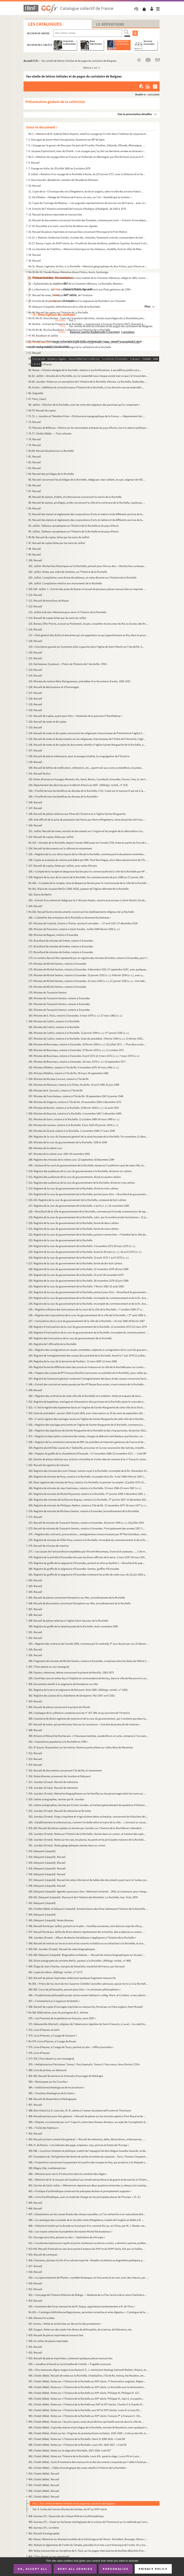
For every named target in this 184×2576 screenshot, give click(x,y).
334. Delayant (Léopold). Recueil (46, 1862)
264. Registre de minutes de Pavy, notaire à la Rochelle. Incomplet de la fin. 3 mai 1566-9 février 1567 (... (87, 1476)
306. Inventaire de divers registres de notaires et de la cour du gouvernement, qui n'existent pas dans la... (88, 1718)
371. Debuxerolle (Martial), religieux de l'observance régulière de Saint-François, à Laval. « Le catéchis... (87, 2024)
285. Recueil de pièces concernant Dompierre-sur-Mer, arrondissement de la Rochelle (76, 1597)
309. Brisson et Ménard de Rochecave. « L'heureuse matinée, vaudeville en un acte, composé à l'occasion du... (88, 1736)
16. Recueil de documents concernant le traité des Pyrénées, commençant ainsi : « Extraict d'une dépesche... (88, 220)
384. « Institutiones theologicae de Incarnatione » (56, 2087)
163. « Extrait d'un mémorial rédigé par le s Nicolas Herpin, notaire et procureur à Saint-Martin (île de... (87, 900)
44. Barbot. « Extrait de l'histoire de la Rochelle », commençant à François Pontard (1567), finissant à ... (87, 324)
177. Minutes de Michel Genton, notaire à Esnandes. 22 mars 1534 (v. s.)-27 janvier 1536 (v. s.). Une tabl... (87, 981)
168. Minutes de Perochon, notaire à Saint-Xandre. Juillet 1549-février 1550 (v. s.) (74, 929)
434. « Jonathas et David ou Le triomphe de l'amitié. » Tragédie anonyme (69, 2364)
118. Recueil (35, 641)
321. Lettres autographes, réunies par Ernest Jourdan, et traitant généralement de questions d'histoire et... (88, 1805)
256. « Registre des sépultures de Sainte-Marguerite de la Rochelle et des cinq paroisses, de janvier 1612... (88, 1430)
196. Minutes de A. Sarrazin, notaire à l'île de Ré (55, 1090)
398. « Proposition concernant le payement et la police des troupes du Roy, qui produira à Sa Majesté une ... (88, 2162)
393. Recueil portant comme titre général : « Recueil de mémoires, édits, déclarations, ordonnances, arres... (87, 2139)
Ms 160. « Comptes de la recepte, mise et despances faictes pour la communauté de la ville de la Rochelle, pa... (88, 883)
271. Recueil (35, 1517)
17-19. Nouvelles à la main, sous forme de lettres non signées (62, 226)
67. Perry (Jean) (37, 399)
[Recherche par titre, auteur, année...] (87, 33)
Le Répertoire (110, 24)
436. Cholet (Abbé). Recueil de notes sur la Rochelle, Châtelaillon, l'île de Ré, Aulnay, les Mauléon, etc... (87, 2375)
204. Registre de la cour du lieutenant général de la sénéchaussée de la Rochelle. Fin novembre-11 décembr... (88, 1136)
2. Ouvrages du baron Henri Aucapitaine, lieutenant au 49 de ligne (66, 139)
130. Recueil (35, 710)
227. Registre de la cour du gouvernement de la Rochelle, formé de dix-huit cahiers (75, 1263)
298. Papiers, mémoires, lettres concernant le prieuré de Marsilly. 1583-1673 (71, 1672)
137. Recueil (35, 750)
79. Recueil (34, 445)
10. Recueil (34, 185)
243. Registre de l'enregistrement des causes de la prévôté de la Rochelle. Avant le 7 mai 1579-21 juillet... (87, 1355)
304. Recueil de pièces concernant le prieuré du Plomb (59, 1707)
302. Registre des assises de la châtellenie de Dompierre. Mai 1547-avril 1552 (71, 1695)
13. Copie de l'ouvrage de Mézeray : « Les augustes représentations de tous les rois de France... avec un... (87, 203)
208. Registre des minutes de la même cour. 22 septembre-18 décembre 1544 (71, 1159)
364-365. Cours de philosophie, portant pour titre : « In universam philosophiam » (74, 1989)
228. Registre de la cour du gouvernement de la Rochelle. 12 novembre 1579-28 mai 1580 (78, 1269)
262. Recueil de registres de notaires (48, 1465)
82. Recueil (34, 462)
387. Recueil (35, 2104)
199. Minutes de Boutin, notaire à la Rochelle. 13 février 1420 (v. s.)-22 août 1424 (73, 1107)
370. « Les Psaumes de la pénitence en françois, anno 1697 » (62, 2018)
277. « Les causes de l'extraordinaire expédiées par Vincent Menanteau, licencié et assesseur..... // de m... (87, 1551)
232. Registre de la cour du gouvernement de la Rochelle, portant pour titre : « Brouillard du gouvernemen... (88, 1292)
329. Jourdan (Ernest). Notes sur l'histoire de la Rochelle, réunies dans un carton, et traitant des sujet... (87, 1834)
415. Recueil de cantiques (42, 2254)
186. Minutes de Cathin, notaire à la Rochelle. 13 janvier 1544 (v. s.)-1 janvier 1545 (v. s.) (78, 1033)
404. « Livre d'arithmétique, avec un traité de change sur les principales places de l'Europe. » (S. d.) (84, 2197)
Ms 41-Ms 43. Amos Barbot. (87, 318)
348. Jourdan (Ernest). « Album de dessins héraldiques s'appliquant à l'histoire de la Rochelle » (82, 1937)
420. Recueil (35, 2283)
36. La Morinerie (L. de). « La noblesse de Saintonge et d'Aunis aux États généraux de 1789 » (80, 289)
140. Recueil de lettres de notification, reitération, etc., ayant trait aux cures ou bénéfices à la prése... (85, 767)
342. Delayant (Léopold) (42, 1903)
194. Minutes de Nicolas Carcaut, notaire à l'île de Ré (58, 1079)
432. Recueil (35, 2352)
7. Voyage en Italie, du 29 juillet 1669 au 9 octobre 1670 (59, 168)
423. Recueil (35, 2300)
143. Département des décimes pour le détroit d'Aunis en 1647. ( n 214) (78, 785)
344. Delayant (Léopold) (42, 1914)
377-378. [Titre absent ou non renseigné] (51, 2058)
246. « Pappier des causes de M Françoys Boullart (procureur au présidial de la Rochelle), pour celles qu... (88, 1373)
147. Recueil (35, 808)
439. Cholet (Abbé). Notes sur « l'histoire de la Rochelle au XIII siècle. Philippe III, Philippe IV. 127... (84, 2393)
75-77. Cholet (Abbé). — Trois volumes (49, 433)
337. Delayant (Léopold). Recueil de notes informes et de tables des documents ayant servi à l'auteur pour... (88, 1880)
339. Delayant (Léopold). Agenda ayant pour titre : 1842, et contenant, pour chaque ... (88, 1891)
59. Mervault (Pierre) (40, 364)
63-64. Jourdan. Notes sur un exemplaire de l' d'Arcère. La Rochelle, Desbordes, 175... (88, 381)
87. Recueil (34, 491)
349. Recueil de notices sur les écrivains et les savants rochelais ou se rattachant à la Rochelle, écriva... (87, 1943)
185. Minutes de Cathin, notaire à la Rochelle (53, 1027)
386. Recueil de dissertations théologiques (52, 2099)
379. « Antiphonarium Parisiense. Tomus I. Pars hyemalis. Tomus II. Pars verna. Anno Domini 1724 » (84, 2064)
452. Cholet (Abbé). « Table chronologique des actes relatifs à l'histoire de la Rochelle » (77, 2467)
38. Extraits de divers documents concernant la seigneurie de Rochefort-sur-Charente (76, 301)
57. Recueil (34, 353)
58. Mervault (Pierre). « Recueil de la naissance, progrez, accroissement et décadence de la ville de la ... (87, 358)
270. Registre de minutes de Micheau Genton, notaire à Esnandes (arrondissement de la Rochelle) (83, 1511)
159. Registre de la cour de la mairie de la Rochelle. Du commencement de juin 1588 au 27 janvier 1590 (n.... (87, 877)
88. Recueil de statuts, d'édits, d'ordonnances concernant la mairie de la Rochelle (74, 497)
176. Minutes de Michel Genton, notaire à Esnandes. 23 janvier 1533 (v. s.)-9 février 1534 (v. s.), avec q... (86, 975)
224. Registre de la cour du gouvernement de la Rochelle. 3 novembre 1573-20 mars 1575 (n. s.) (81, 1246)
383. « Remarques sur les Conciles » (48, 2081)
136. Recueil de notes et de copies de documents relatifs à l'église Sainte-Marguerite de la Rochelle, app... (87, 744)
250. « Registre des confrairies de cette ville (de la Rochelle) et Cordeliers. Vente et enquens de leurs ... (86, 1396)
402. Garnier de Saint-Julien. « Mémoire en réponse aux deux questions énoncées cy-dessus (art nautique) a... (88, 2185)
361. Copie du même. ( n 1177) (55, 1972)
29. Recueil (34, 255)
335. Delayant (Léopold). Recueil (46, 1868)
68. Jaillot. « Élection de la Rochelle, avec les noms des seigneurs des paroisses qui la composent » (84, 404)
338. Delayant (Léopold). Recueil (46, 1885)
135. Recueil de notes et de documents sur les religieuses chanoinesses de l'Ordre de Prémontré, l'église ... (87, 739)
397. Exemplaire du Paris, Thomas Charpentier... (88, 2156)
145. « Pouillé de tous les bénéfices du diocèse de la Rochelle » (63, 796)
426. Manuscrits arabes (41, 2318)
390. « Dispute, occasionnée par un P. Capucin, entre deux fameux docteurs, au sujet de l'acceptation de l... (88, 2122)
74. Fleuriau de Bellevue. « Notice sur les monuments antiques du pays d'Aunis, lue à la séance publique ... (88, 427)
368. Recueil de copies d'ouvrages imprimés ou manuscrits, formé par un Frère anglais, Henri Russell (85, 2006)
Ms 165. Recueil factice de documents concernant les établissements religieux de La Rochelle (81, 912)
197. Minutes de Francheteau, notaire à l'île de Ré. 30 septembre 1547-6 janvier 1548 (75, 1096)
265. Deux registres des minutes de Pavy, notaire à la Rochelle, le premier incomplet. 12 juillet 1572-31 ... (87, 1482)
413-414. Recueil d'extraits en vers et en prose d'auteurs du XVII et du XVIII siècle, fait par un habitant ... (87, 2249)
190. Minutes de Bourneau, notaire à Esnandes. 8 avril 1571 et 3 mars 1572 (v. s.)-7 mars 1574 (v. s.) (83, 1056)
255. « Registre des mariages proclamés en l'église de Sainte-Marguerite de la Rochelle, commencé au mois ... (87, 1424)
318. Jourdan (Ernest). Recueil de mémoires (53, 1787)
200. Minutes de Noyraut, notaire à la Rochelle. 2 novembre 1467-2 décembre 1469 (74, 1113)
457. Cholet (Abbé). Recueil (43, 2496)
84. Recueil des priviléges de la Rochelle (51, 474)
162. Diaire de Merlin (40, 894)
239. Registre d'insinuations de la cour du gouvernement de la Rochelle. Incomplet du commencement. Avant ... (88, 1332)
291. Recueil (35, 1632)
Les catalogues (45, 24)
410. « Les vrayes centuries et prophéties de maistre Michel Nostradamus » (70, 2231)
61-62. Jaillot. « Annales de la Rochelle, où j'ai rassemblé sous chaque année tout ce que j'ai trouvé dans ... (88, 376)
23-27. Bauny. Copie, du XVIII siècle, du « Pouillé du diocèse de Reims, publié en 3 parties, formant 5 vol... (88, 243)
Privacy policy (153, 2569)
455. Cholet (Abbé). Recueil (43, 2485)
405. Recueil (35, 2202)
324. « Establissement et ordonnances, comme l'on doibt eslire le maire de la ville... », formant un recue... (88, 1822)
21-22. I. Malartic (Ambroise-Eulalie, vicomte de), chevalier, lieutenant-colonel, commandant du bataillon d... (87, 237)
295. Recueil (35, 1655)
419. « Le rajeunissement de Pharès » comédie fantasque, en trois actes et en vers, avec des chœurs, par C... (88, 2277)
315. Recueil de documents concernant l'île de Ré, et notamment (65, 1770)
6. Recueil (34, 162)
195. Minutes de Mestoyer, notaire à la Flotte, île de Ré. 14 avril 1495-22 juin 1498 (73, 1084)
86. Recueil (34, 485)
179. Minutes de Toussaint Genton (47, 992)
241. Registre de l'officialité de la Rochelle (52, 1344)
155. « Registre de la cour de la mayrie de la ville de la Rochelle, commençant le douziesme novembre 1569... (87, 854)
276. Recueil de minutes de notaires (48, 1545)
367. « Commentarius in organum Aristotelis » (54, 2001)
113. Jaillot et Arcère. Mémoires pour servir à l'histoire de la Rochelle (67, 612)
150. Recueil (35, 825)
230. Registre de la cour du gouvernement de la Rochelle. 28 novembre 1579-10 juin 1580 (78, 1280)
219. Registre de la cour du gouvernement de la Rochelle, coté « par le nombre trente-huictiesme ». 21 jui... (88, 1217)
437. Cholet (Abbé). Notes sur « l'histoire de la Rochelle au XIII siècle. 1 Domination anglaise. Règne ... (87, 2381)
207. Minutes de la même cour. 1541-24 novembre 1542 (59, 1154)
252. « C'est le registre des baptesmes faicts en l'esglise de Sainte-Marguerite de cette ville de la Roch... (86, 1407)
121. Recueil (35, 658)
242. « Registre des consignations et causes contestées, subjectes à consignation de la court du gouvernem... (88, 1349)
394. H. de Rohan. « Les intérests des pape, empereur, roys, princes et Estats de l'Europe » (78, 2145)
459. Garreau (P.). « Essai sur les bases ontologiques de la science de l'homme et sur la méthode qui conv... (88, 2522)
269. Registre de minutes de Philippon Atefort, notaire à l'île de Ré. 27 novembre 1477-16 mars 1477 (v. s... (88, 1505)
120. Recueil (35, 652)
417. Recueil (35, 2266)
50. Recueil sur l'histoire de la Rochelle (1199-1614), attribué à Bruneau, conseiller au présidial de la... (86, 341)
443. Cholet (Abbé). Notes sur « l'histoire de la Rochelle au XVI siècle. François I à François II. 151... (85, 2416)
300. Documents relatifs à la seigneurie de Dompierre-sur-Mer (63, 1684)
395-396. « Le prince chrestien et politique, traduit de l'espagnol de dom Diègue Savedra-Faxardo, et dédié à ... (88, 2151)
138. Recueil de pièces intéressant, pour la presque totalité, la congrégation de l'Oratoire (78, 756)
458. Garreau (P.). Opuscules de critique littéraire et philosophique (66, 2516)
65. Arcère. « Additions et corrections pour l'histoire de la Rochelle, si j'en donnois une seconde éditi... (86, 387)
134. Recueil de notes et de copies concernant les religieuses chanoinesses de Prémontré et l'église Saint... (87, 733)
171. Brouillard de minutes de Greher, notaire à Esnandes (60, 946)
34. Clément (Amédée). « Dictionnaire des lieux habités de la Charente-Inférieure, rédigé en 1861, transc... (88, 278)
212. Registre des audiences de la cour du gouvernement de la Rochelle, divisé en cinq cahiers (81, 1182)
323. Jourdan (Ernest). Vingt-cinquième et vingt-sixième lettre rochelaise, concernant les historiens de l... (88, 1816)
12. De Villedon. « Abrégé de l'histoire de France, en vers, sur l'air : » (80, 197)
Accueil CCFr (31, 60)
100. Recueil (35, 560)
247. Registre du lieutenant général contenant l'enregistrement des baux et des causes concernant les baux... (88, 1378)
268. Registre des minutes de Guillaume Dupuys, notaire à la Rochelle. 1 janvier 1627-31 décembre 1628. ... (88, 1500)
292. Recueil (35, 1638)
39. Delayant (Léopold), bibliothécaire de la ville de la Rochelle (64, 306)
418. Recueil (35, 2272)
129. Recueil (35, 704)
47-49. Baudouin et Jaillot (43, 335)
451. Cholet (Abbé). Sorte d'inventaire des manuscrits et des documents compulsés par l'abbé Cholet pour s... (88, 2462)
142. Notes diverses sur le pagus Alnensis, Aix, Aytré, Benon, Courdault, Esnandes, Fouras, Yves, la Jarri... (87, 779)
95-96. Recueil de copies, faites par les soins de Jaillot (58, 537)
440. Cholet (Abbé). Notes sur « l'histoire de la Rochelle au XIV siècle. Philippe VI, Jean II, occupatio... (86, 2399)
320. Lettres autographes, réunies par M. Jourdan (56, 1799)
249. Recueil (35, 1390)
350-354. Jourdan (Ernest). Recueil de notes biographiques (61, 1949)
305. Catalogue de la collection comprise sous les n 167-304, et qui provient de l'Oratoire (79, 1713)
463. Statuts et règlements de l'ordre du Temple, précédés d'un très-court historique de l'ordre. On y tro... (87, 2545)
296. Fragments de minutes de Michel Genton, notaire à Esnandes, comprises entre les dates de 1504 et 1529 (88, 1661)
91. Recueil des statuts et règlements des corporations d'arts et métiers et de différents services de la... (86, 514)
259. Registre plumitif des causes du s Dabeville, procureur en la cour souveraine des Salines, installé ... (87, 1448)
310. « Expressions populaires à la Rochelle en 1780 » (58, 1741)
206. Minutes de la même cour (45, 1148)
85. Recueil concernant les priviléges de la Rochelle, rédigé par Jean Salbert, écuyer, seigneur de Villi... (86, 479)
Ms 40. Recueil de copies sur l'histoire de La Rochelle (58, 312)
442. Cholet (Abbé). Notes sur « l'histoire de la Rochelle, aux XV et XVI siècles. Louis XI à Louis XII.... (85, 2410)
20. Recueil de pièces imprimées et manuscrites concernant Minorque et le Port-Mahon (77, 231)
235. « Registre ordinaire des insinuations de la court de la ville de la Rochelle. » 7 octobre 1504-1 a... (86, 1309)
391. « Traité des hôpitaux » (43, 2127)
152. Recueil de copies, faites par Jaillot (50, 837)
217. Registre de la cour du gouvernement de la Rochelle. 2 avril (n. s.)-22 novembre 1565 (78, 1205)
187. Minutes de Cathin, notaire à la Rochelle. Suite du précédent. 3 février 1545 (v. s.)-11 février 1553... (86, 1038)
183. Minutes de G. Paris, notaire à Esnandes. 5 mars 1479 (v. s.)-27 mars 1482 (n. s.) (75, 1015)
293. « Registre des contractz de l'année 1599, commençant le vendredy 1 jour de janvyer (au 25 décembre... (88, 1644)
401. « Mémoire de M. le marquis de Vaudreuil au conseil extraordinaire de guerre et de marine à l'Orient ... (88, 2179)
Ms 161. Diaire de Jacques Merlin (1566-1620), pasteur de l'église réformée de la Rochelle (78, 888)
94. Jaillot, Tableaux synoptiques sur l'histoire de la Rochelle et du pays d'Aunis (73, 531)
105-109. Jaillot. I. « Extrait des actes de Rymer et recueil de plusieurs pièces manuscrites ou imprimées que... (87, 589)
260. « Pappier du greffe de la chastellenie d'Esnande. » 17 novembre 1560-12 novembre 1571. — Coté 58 (87, 1453)
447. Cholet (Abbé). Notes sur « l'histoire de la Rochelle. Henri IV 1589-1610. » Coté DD (76, 2439)
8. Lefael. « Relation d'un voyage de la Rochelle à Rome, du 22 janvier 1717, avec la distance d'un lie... (86, 174)
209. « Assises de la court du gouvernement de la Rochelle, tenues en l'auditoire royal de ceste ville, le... (87, 1165)
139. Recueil (35, 762)
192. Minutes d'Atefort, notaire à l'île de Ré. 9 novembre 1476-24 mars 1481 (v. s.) (73, 1067)
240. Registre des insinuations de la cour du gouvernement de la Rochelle (70, 1338)
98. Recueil (34, 548)
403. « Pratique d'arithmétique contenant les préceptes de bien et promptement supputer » (79, 2191)
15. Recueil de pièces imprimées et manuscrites (55, 214)
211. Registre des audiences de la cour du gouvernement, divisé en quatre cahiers (74, 1177)
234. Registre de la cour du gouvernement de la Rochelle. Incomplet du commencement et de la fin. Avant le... (88, 1303)
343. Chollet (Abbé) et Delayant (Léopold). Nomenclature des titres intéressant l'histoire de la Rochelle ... (88, 1908)
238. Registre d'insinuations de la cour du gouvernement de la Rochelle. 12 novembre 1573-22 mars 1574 (87, 1326)
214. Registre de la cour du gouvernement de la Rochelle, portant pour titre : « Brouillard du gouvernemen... (88, 1194)
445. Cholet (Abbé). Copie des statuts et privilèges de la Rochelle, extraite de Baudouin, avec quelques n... (88, 2427)
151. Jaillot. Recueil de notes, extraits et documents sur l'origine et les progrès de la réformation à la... (86, 831)
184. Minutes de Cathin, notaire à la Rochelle (53, 1021)
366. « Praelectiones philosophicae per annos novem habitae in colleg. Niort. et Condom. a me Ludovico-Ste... (88, 1995)
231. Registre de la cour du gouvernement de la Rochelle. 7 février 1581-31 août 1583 (76, 1286)
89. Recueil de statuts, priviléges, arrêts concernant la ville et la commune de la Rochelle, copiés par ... (86, 502)
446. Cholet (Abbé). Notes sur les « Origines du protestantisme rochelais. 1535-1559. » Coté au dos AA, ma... (88, 2433)
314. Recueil (35, 1764)
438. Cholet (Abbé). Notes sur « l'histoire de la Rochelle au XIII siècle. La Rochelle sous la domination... (87, 2387)
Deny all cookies (75, 2569)
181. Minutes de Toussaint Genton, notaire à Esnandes (59, 1004)
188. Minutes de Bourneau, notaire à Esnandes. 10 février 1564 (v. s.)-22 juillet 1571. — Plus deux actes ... (87, 1044)
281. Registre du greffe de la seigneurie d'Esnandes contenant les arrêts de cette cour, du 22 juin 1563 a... (87, 1574)
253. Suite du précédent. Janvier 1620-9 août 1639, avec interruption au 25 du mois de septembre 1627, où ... (87, 1413)
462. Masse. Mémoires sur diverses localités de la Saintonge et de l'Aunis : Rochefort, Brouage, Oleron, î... (88, 2539)
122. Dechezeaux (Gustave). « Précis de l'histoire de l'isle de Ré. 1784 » (67, 664)
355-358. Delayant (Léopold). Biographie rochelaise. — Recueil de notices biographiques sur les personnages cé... (87, 1955)
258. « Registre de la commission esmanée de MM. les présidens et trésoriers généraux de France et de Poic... (87, 1442)
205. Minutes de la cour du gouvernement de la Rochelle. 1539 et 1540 (67, 1142)
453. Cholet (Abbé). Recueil (43, 2473)
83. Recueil (34, 468)
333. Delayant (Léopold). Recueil (46, 1857)
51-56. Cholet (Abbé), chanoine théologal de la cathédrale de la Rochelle (69, 347)
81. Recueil (34, 456)
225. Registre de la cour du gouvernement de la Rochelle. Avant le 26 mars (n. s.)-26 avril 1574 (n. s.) (85, 1252)
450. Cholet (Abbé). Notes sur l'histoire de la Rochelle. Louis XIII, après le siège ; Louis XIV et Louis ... (85, 2456)
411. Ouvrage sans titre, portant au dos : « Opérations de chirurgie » (66, 2237)
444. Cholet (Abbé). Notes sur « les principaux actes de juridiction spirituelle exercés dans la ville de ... (86, 2421)
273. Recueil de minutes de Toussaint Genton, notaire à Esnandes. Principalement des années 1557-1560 (87, 1528)
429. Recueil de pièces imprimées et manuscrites (55, 2335)
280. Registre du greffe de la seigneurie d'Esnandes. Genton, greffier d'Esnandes (73, 1568)
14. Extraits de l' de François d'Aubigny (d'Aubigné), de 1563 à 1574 (77, 208)
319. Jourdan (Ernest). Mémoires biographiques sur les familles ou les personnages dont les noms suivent (87, 1793)
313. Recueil (35, 1759)
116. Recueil (35, 629)
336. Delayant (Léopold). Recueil (46, 1874)
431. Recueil (35, 2346)
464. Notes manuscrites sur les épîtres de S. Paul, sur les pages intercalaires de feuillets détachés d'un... (87, 2550)
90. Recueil (34, 508)
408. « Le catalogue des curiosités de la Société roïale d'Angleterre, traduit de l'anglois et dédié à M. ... (86, 2220)
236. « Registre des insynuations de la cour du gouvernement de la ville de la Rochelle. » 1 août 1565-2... (87, 1315)
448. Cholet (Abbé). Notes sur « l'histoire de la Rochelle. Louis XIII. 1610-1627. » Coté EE (77, 2444)
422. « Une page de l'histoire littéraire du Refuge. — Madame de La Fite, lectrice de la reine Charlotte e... (87, 2295)
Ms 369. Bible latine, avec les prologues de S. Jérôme (58, 2012)
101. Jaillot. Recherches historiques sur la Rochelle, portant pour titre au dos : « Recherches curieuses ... (87, 566)
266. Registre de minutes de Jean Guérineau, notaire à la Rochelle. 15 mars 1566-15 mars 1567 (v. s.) (84, 1488)
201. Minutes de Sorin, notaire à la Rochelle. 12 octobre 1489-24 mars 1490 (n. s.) (73, 1119)
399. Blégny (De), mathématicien (47, 2168)
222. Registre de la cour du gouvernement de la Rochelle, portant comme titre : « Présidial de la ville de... (88, 1234)
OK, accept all (32, 2569)
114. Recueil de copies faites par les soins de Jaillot (57, 618)
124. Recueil (35, 675)
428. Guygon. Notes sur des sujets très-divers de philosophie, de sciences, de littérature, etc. (80, 2329)
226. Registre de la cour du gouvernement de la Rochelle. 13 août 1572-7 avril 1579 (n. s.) (78, 1257)
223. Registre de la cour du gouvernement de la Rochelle (60, 1240)
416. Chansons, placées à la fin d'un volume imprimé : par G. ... (87, 2260)
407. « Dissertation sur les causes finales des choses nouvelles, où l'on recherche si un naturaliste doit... (86, 2214)
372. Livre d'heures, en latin (44, 2030)
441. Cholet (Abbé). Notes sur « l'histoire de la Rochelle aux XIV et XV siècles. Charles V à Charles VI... (86, 2404)
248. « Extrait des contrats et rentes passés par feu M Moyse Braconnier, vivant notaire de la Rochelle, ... (87, 1384)
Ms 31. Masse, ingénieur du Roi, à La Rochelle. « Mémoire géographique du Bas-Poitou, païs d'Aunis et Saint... (88, 266)
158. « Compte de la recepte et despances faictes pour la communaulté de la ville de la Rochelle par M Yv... (88, 871)
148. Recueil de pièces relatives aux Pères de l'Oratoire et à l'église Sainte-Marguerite (76, 814)
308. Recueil (35, 1730)
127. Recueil (35, 693)
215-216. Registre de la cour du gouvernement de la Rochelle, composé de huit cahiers (77, 1200)
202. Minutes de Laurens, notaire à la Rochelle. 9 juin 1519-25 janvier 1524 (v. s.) (73, 1125)
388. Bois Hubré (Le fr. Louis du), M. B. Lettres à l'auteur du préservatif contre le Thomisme (79, 2110)
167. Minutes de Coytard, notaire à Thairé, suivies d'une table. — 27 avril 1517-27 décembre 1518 (82, 923)
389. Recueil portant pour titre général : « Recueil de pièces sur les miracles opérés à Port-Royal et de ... (87, 2116)
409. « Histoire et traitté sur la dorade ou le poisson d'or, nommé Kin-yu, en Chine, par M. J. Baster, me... (87, 2225)
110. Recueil (35, 595)
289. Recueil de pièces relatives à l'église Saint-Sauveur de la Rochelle (68, 1620)
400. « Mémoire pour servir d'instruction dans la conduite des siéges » (67, 2174)
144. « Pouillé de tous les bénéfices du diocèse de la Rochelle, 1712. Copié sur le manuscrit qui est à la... (86, 790)
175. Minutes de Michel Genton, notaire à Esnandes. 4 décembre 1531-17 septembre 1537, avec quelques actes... (88, 969)
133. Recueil (35, 727)
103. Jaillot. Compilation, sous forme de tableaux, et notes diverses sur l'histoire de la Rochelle (82, 577)
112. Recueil (35, 606)
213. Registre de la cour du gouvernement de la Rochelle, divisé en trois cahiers (73, 1188)
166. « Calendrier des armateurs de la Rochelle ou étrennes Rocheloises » (69, 917)
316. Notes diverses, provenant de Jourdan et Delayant (59, 1776)
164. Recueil (35, 906)
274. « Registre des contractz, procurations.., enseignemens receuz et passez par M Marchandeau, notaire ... (88, 1534)
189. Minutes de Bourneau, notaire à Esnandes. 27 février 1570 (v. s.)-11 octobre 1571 (76, 1050)
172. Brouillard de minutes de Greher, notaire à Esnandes (60, 952)
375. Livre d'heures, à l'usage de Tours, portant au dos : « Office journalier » (71, 2047)
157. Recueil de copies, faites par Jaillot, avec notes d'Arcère (62, 865)
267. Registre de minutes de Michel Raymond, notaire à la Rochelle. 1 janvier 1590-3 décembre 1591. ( (88, 1494)
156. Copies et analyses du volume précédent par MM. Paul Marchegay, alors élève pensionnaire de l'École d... (88, 860)
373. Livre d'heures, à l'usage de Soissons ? (52, 2035)
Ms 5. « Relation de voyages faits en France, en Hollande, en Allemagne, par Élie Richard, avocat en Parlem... (87, 157)
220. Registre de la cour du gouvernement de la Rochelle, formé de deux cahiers (73, 1223)
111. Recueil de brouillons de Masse (48, 600)
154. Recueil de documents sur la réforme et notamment (60, 848)
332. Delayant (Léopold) (42, 1851)
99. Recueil (34, 554)
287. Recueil (35, 1609)
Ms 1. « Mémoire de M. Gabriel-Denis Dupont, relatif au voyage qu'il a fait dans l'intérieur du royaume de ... (88, 134)
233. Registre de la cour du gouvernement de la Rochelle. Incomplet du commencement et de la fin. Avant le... (88, 1298)
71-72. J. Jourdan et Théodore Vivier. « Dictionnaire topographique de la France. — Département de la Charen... (87, 416)
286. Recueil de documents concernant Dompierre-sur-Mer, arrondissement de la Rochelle (79, 1603)
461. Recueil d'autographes (44, 2533)
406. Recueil (35, 2208)
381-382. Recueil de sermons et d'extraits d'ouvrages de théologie (65, 2076)
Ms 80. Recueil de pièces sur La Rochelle (51, 450)
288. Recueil (35, 1615)
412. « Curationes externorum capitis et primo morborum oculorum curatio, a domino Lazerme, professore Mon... (88, 2243)
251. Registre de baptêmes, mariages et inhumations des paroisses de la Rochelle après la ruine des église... (87, 1401)
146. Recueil (35, 802)
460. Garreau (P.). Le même (43, 2527)
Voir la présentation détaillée (135, 114)
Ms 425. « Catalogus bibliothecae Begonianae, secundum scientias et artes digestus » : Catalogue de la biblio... (88, 2312)
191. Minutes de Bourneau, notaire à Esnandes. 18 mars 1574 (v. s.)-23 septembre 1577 (77, 1061)
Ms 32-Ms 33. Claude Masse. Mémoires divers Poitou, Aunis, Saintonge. (68, 272)
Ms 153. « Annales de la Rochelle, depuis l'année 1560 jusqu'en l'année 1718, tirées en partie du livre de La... (88, 842)
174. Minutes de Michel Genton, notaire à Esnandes (57, 963)
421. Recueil (35, 2289)
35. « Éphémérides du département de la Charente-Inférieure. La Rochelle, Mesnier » (75, 283)
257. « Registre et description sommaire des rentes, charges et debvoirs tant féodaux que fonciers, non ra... (87, 1436)
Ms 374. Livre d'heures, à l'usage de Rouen (52, 2041)
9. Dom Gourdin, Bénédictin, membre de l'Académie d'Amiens (63, 180)
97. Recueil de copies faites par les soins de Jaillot (56, 543)
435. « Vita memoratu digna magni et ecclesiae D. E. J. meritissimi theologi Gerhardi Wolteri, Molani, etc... (88, 2370)
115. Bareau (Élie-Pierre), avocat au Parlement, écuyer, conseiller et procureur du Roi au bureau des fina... (88, 623)
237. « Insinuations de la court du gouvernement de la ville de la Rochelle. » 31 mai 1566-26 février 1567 (86, 1321)
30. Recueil (34, 260)
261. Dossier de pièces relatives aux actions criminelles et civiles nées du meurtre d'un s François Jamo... (88, 1459)
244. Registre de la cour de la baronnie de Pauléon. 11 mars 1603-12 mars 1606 (72, 1361)
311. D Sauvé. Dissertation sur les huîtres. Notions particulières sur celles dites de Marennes (80, 1747)
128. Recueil (35, 698)
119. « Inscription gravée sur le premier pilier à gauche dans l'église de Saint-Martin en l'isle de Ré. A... (86, 646)
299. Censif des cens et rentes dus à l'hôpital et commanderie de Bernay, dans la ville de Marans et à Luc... (88, 1678)
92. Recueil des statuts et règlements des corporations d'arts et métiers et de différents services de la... (86, 520)
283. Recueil (35, 1586)
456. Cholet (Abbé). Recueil (43, 2491)
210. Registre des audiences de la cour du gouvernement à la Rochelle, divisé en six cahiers (80, 1171)
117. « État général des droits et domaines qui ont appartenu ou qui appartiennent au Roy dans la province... (88, 635)
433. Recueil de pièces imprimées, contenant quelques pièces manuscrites (70, 2358)
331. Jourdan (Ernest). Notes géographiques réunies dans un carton (66, 1845)
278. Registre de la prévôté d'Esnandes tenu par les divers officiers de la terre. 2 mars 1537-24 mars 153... (87, 1557)
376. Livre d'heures (39, 2053)
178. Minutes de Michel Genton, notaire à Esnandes (57, 986)
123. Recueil (35, 669)
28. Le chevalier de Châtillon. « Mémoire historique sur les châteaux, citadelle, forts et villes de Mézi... (85, 249)
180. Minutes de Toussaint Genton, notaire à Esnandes (59, 998)
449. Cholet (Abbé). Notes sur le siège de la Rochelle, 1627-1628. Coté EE (69, 2450)
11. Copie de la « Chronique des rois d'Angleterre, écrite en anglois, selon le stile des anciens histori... (85, 191)
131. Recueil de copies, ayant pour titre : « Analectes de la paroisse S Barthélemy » (75, 716)
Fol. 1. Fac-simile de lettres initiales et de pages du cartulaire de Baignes (74, 2503)
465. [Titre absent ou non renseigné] (48, 2556)
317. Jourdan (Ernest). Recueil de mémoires (53, 1782)
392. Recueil (35, 2133)
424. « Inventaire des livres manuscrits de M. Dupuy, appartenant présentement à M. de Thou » (81, 2306)
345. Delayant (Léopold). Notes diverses (50, 1920)
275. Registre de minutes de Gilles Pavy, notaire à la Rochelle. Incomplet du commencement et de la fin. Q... (88, 1540)
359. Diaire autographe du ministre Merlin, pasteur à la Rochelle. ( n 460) (79, 1961)
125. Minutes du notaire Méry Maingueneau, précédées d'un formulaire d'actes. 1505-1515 (79, 681)
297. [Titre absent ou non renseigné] (48, 1666)
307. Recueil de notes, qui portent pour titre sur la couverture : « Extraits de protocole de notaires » (84, 1724)
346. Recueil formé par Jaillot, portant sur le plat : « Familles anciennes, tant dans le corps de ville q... (86, 1926)
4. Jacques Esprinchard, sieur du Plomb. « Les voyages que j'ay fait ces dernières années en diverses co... (87, 151)
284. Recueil (35, 1592)
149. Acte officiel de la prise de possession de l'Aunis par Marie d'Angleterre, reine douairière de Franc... (86, 819)
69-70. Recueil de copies (42, 410)
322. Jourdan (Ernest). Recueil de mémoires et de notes (59, 1811)
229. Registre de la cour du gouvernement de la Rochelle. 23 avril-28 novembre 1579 (75, 1275)
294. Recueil (35, 1649)
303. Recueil (35, 1701)
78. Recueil (34, 439)
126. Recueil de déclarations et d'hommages (53, 687)
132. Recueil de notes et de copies (47, 721)
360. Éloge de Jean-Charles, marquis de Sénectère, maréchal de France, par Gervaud (76, 1966)
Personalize (116, 2569)
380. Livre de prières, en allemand (47, 2070)
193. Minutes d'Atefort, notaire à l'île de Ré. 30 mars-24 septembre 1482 (68, 1073)
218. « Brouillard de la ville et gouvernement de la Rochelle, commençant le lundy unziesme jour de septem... (88, 1211)
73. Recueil (34, 422)
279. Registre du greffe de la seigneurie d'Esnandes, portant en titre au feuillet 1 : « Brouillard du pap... (86, 1563)
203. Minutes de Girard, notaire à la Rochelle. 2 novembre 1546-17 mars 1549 (71, 1130)
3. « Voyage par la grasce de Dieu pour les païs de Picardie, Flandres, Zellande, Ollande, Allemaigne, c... (87, 145)
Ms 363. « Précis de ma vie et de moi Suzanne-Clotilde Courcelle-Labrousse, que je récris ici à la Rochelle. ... (88, 1983)
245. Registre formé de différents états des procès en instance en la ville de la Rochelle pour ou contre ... (87, 1367)
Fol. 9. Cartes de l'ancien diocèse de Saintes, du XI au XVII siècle (70, 2509)
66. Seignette (35, 393)
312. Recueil (35, 1753)
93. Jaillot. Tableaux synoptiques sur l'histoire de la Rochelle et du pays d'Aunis (73, 525)
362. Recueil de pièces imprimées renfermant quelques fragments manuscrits (72, 1978)
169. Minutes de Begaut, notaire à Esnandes (53, 935)
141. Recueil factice (39, 773)
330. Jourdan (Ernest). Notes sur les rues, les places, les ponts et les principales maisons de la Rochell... (87, 1839)
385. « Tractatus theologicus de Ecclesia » (51, 2093)
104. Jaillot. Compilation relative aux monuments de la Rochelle (65, 583)
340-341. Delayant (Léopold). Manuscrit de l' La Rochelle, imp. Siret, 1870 (83, 1897)
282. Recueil (35, 1580)
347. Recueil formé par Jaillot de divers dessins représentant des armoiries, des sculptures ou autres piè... (87, 1932)
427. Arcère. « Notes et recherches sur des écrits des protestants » (64, 2323)
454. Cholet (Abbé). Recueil (43, 2479)
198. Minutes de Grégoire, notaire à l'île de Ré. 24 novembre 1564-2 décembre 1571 (74, 1102)
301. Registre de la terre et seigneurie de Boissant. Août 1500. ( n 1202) (78, 1690)
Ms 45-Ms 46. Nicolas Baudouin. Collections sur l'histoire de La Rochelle (69, 329)
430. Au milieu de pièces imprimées (48, 2341)
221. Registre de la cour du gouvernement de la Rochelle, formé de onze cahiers (73, 1228)
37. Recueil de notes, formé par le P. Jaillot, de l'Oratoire (60, 295)
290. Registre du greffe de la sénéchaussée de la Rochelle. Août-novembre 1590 (73, 1626)
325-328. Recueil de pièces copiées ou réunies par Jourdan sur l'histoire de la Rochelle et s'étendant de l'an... (87, 1828)
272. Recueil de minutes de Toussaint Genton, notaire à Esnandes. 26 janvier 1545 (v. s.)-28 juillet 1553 (86, 1522)
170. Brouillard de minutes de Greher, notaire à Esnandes (60, 940)
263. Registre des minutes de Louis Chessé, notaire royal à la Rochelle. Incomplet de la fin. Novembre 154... (88, 1471)
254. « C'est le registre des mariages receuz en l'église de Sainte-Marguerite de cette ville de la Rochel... (86, 1419)
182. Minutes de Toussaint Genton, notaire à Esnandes (59, 1009)
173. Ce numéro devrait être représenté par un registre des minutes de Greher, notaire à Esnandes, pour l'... (88, 958)
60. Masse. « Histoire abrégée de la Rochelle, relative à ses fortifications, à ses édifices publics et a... (85, 370)
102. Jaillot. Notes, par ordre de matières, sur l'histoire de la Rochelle (67, 571)
